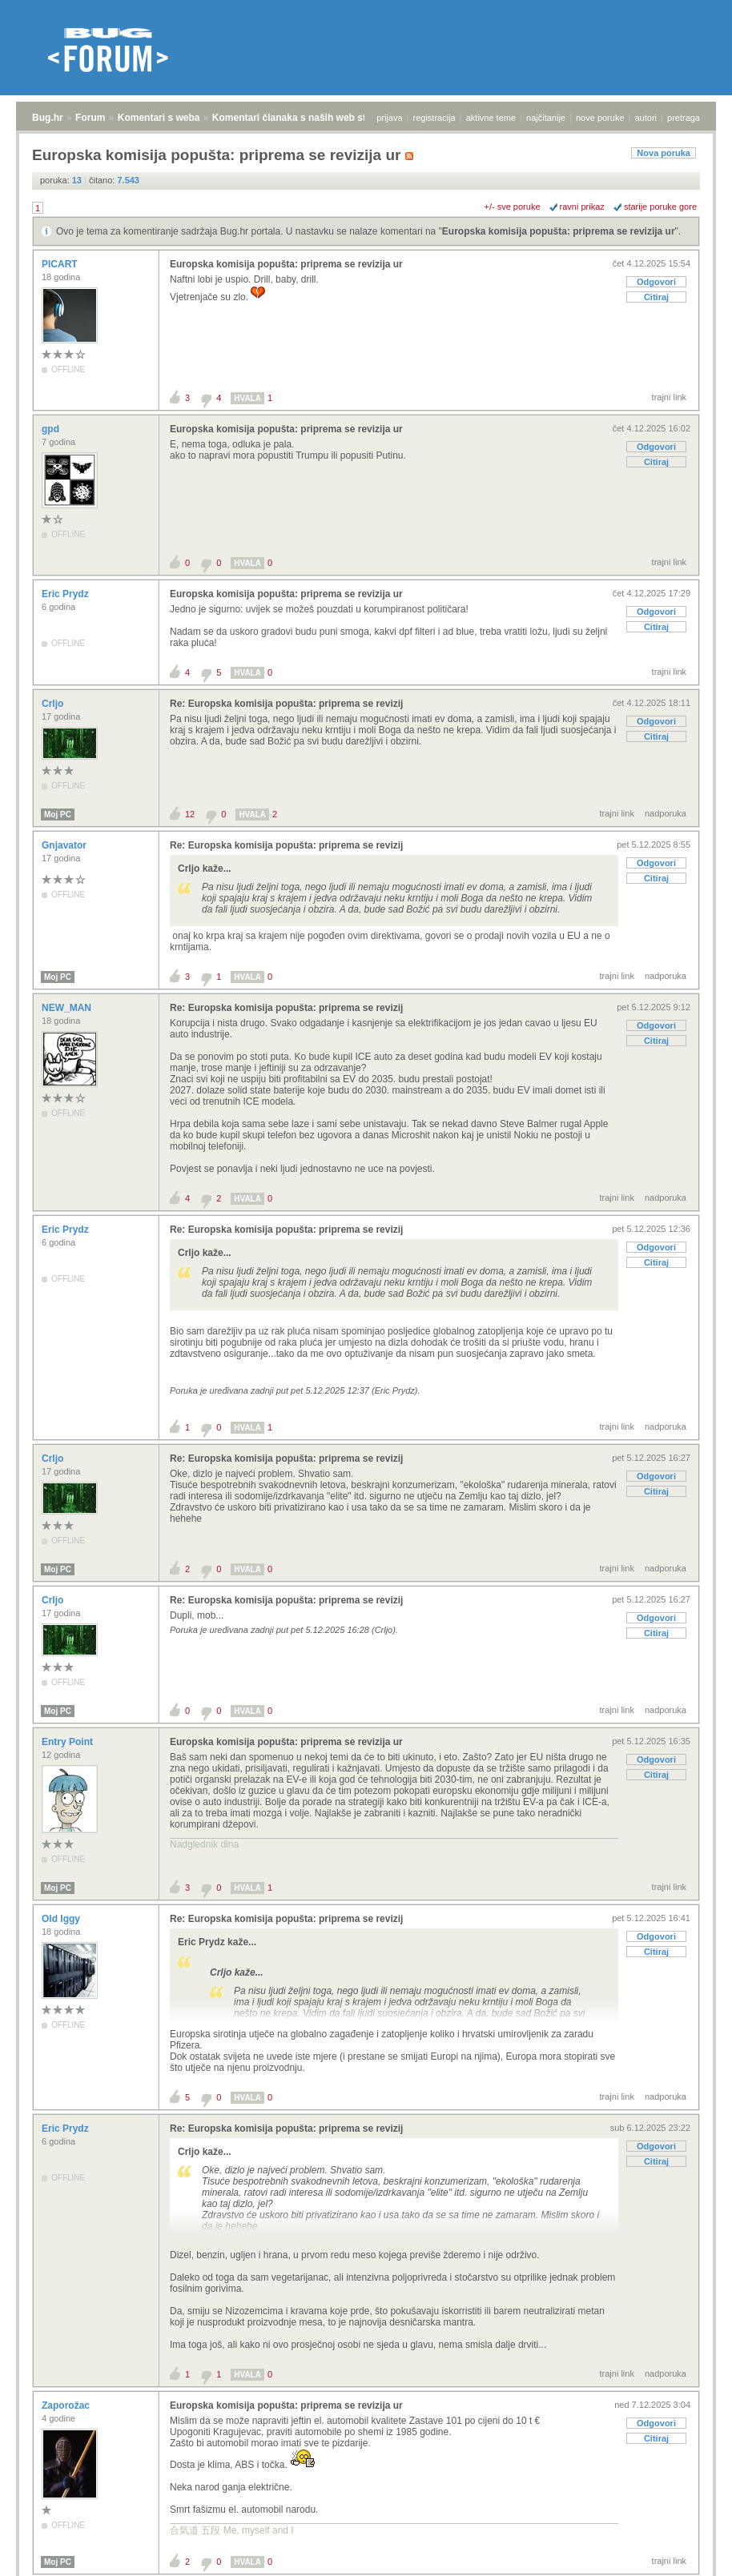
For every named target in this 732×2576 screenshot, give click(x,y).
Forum (90, 117)
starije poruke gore (660, 206)
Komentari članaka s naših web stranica (303, 117)
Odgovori (656, 282)
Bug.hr (47, 117)
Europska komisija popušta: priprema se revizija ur (558, 231)
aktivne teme (491, 117)
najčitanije (545, 117)
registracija (434, 117)
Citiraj (656, 297)
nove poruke (600, 117)
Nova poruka (663, 153)
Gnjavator (65, 845)
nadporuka (665, 813)
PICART (61, 264)
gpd (52, 429)
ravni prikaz (582, 206)
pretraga (683, 117)
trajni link (669, 397)
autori (646, 117)
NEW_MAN (68, 1007)
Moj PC (57, 814)
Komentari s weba (159, 117)
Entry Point (68, 1741)
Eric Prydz (66, 594)
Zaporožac (67, 2405)
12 (190, 814)
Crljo (54, 703)
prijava (389, 117)
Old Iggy (62, 1918)
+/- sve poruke (513, 206)
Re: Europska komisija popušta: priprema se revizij (286, 703)
